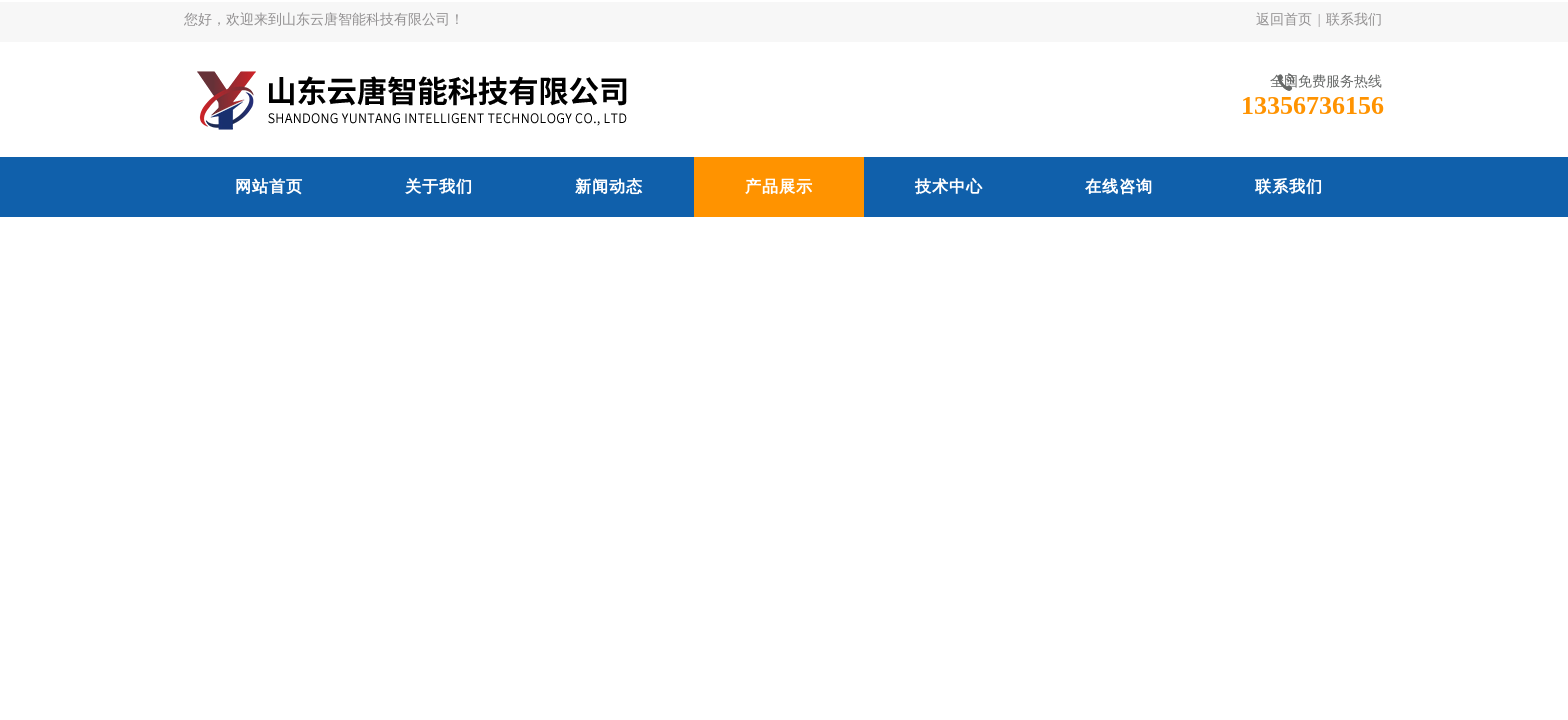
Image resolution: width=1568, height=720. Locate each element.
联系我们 (1354, 19)
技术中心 (949, 186)
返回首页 (1284, 19)
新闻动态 (609, 186)
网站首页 (269, 186)
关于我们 (439, 186)
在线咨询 (1119, 186)
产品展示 (779, 186)
